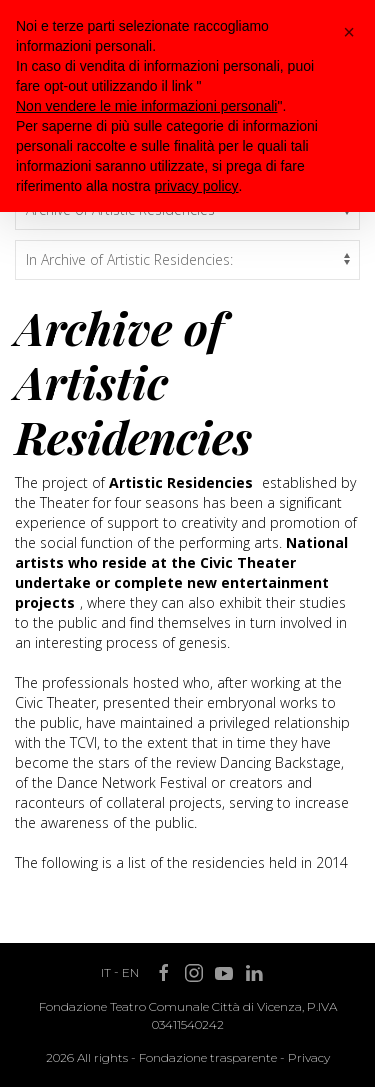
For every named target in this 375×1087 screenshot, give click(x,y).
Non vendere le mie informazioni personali (146, 106)
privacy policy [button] (197, 186)
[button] (349, 32)
